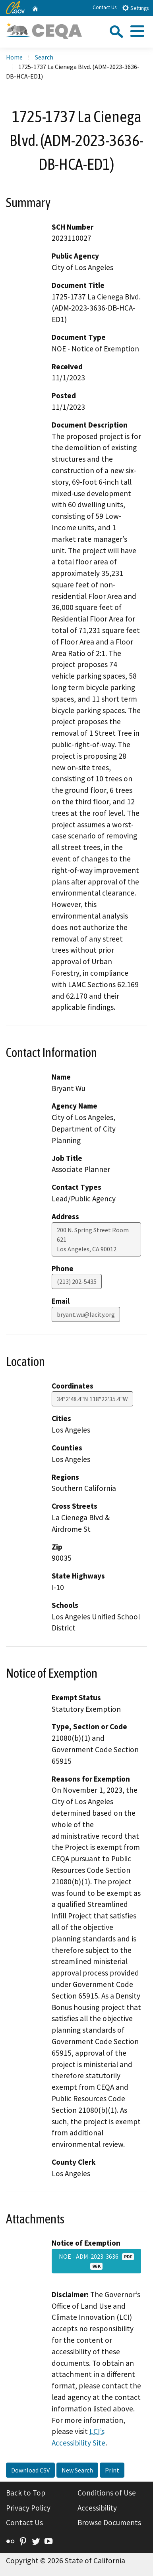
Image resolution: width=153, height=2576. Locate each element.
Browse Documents (109, 2522)
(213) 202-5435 (77, 1281)
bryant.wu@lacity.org (86, 1314)
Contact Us (104, 7)
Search (44, 57)
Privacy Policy (28, 2508)
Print (112, 2470)
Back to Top (25, 2492)
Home (14, 57)
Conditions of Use (106, 2492)
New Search (77, 2470)
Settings (135, 8)
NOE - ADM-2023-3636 (96, 2261)
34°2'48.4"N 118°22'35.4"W (92, 1399)
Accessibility (97, 2508)
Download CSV (30, 2470)
